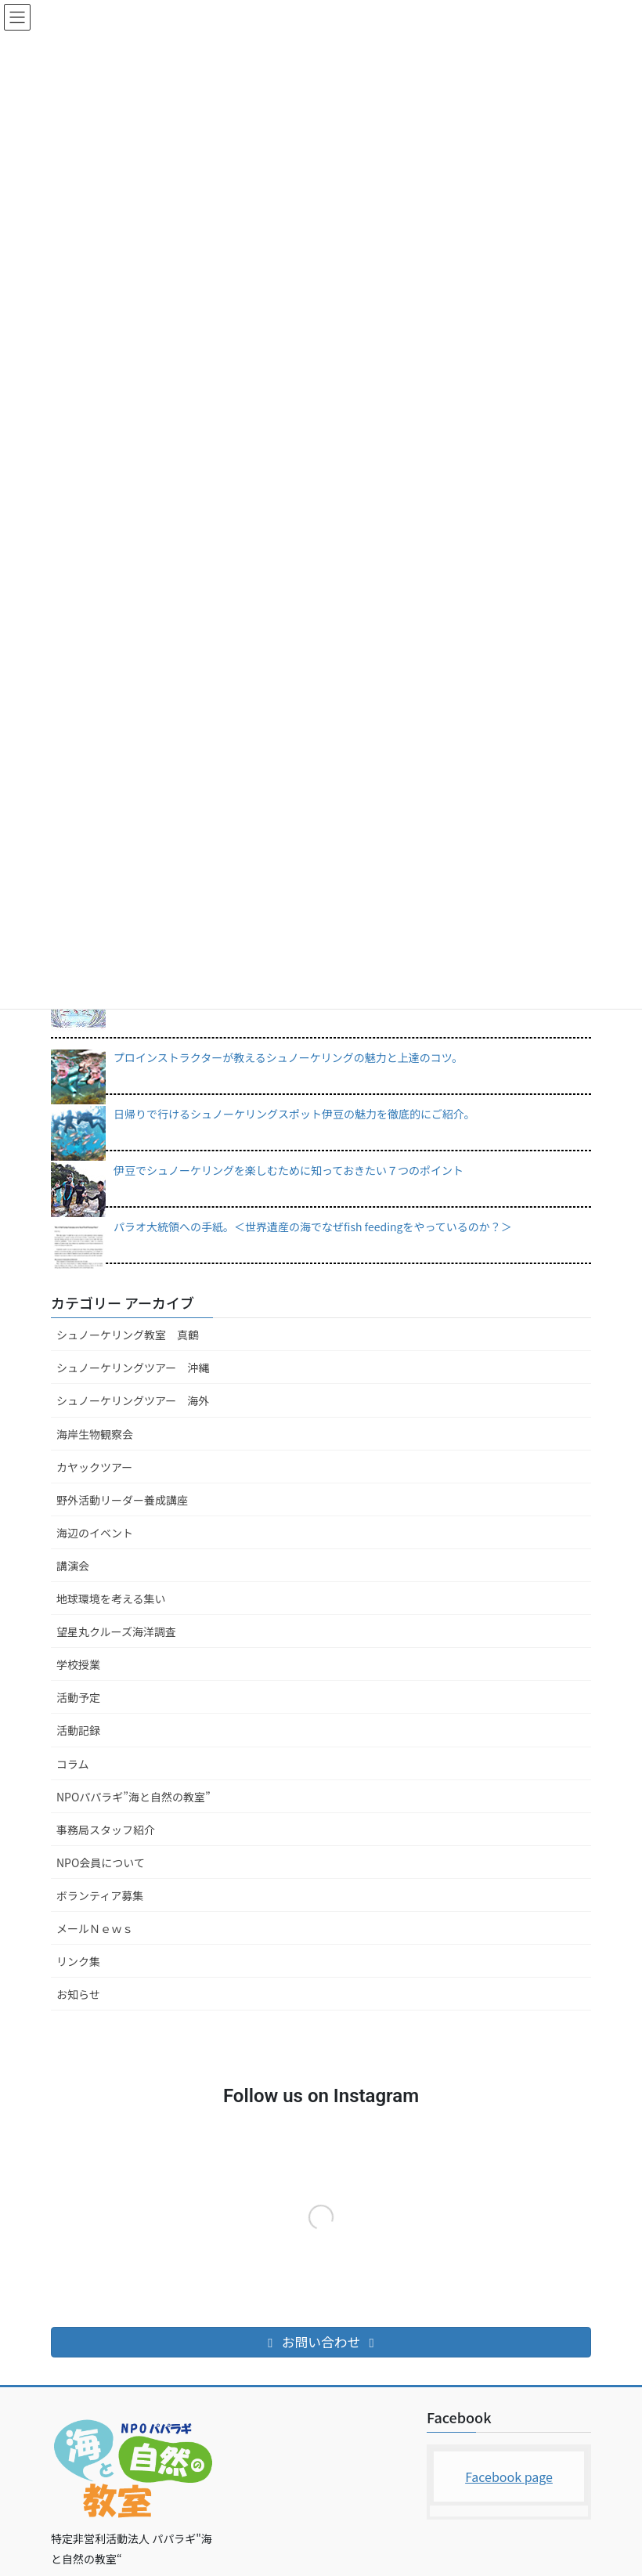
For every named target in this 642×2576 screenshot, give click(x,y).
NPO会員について (100, 1862)
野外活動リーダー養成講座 (122, 1500)
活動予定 (78, 1697)
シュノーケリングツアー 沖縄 (132, 1367)
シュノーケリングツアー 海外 (132, 1400)
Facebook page (509, 2476)
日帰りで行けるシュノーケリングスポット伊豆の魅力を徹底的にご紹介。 (294, 1114)
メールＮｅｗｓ (94, 1928)
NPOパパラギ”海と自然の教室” (133, 1797)
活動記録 (78, 1730)
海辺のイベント (94, 1533)
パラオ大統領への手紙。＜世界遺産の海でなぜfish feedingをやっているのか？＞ (313, 1226)
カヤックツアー (94, 1467)
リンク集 (78, 1961)
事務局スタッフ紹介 (105, 1829)
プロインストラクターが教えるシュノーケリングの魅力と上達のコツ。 (288, 1057)
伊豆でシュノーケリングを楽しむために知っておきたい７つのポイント (288, 1170)
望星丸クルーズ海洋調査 (116, 1631)
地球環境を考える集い (111, 1598)
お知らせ (78, 1994)
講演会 (72, 1565)
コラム (72, 1764)
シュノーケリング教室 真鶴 (127, 1334)
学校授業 (78, 1664)
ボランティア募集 (99, 1895)
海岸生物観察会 (94, 1434)
